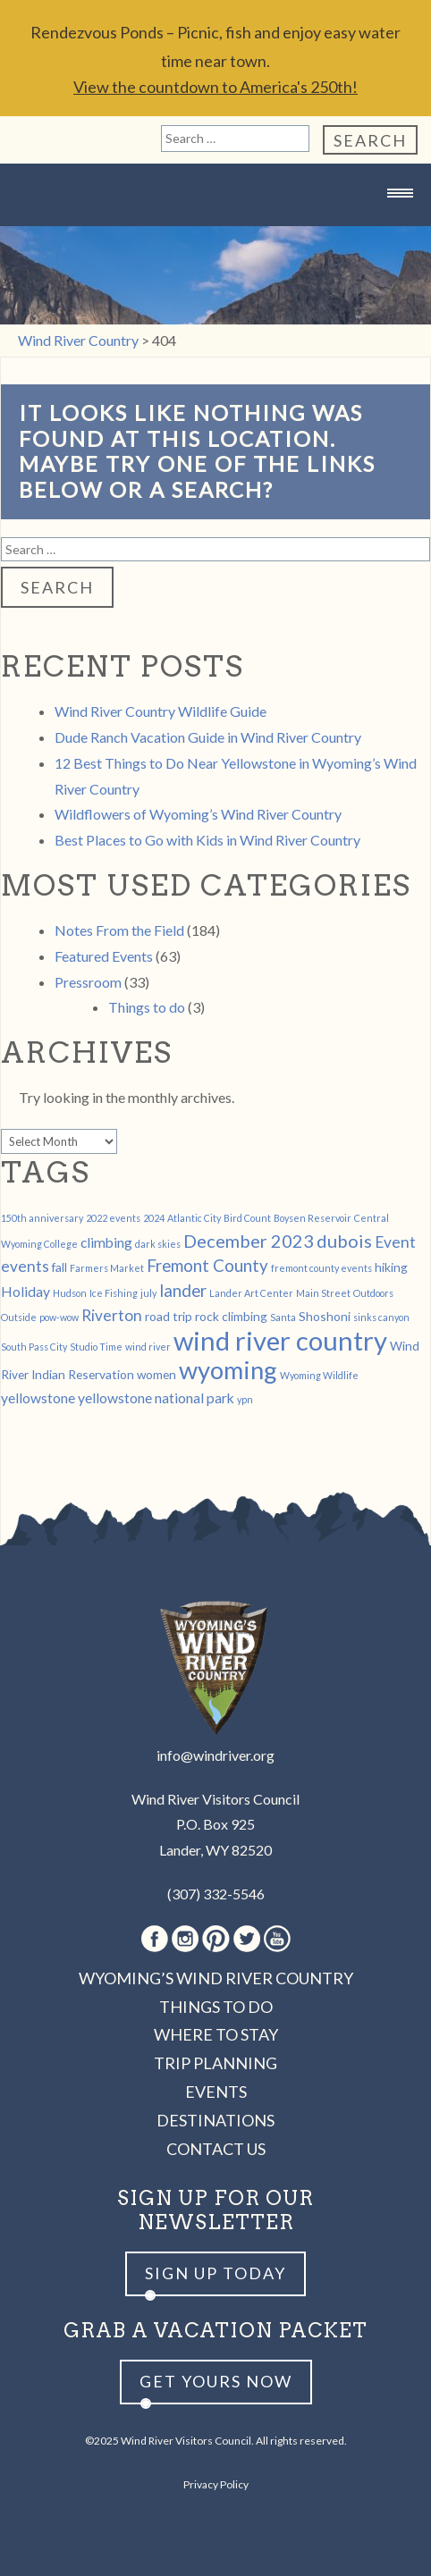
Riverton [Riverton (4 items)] (111, 1315)
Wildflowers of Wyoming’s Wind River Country (198, 813)
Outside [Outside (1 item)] (19, 1317)
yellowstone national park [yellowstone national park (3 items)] (156, 1397)
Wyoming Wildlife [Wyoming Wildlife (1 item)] (319, 1375)
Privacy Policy (216, 2484)
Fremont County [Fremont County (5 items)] (207, 1265)
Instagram (185, 1938)
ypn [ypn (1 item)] (245, 1399)
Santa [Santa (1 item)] (283, 1317)
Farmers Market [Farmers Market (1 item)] (107, 1268)
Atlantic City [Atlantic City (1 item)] (194, 1218)
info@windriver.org (215, 1755)
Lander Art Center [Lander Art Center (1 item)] (251, 1293)
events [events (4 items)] (25, 1266)
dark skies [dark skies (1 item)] (158, 1244)
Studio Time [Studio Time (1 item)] (96, 1346)
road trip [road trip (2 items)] (168, 1316)
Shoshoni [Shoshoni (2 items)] (325, 1316)
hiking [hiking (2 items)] (391, 1267)
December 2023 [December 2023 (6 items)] (248, 1240)
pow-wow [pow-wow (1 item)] (59, 1317)
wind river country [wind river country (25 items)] (280, 1340)
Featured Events (104, 955)
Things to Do (216, 2006)
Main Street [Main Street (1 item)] (323, 1293)
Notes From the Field (119, 930)
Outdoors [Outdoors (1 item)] (373, 1293)
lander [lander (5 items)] (183, 1291)
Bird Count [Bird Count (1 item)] (247, 1218)
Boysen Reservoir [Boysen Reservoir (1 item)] (312, 1218)
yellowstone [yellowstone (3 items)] (38, 1397)
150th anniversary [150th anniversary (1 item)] (42, 1218)
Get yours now (215, 2381)
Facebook (154, 1938)
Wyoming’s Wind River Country (216, 1978)
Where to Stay (216, 2034)
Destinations (215, 2120)
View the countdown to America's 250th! (215, 87)
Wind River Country (215, 228)
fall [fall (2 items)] (59, 1267)
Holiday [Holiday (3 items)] (25, 1291)
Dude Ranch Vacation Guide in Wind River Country (208, 736)
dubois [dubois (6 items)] (344, 1240)
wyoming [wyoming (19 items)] (228, 1370)
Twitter (246, 1938)
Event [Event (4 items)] (395, 1242)
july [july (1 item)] (148, 1293)
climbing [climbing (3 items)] (106, 1241)
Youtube (277, 1938)
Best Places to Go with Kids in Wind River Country (207, 839)
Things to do (146, 1006)
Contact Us (216, 2149)
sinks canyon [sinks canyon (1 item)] (381, 1317)
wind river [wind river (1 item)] (148, 1346)
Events (216, 2091)
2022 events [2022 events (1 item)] (113, 1218)
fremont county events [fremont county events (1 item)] (321, 1268)
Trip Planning (215, 2063)
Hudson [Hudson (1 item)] (70, 1293)
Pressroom (88, 981)
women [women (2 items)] (156, 1374)
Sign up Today (215, 2273)
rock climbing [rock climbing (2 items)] (231, 1316)
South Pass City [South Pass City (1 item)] (34, 1346)
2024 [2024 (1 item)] (154, 1218)
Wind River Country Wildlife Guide (160, 711)
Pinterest (216, 1938)
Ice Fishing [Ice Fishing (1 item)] (113, 1293)
